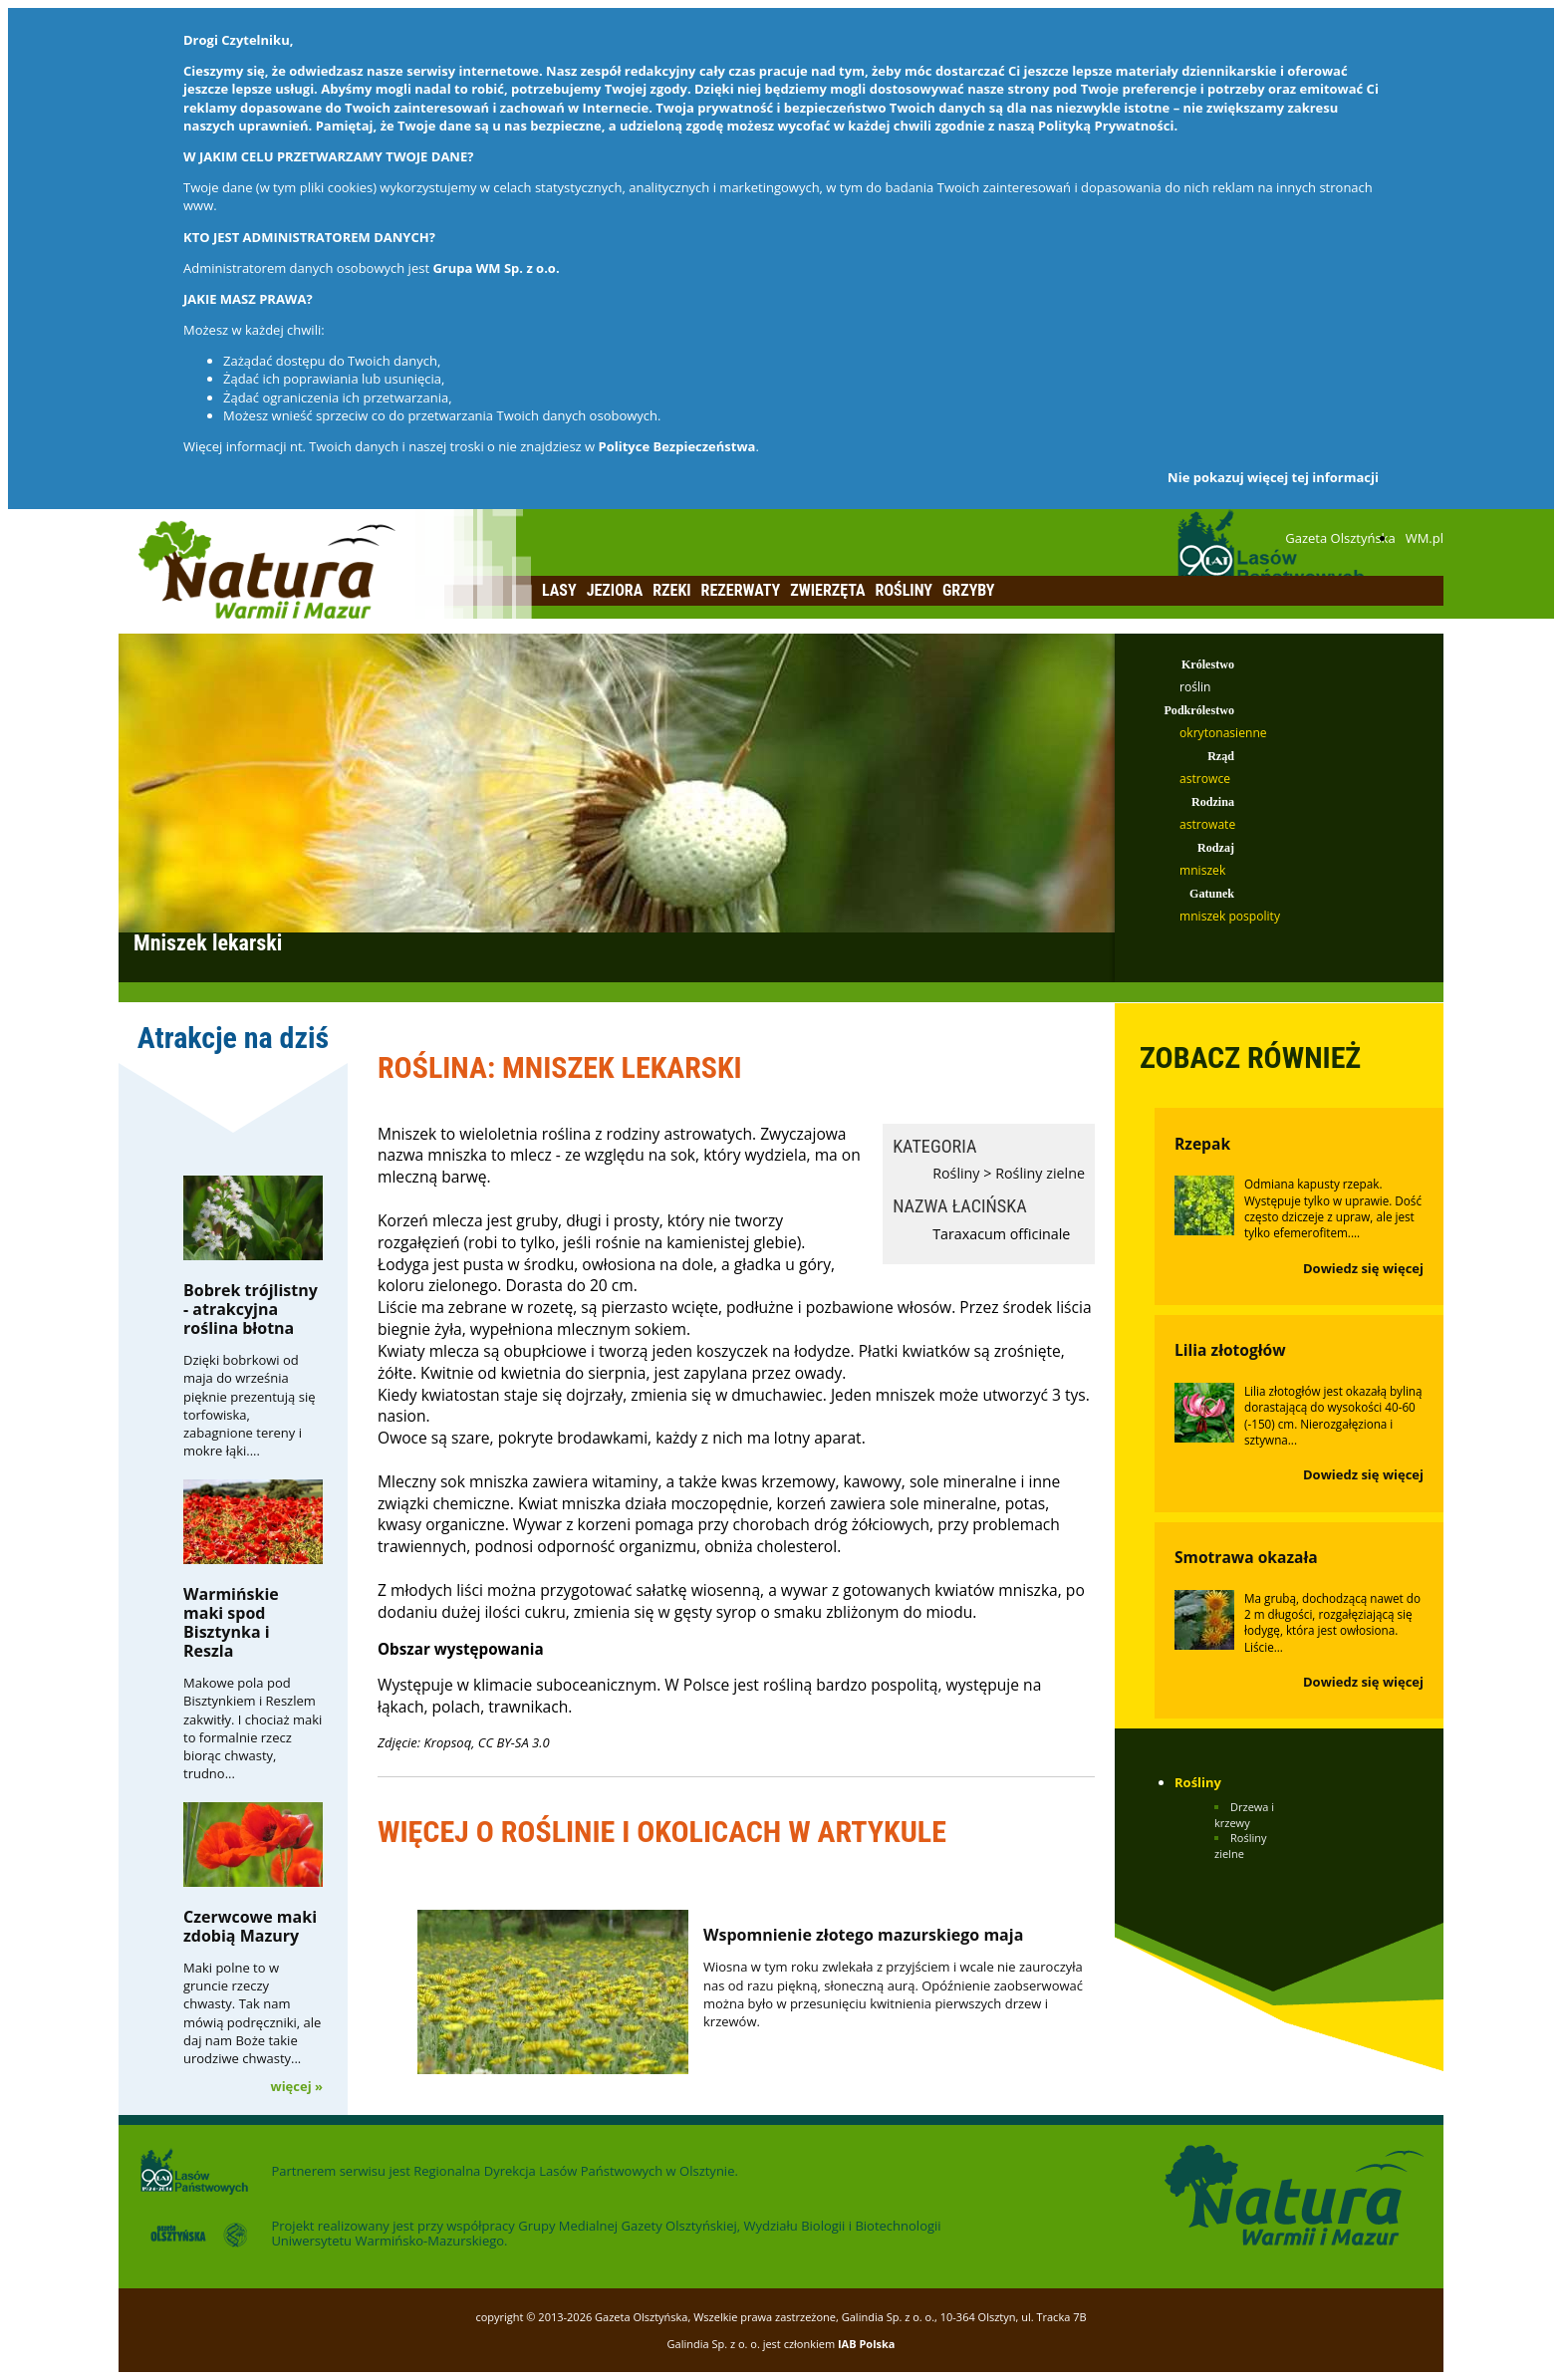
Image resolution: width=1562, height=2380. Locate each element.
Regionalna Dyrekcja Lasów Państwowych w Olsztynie (573, 2171)
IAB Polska (867, 2343)
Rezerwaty (741, 590)
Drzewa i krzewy (1244, 1814)
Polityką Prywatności (1105, 125)
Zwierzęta (827, 590)
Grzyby (968, 590)
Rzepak (1202, 1144)
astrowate (1207, 824)
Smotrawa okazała (1246, 1557)
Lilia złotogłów (1230, 1350)
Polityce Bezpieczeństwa (677, 446)
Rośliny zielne (1040, 1173)
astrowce (1204, 778)
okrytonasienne (1223, 732)
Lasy (559, 590)
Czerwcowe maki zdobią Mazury (250, 1926)
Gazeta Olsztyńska (1340, 538)
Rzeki (671, 590)
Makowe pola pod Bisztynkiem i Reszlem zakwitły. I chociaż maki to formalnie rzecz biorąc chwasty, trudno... (252, 1728)
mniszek (1202, 870)
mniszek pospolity (1229, 916)
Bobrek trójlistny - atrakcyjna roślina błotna (250, 1309)
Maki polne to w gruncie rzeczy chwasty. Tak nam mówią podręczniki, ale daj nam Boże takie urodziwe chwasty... (252, 2013)
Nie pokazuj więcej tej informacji (1273, 477)
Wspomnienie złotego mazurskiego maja (863, 1935)
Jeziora (615, 590)
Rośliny (904, 590)
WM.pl (1424, 538)
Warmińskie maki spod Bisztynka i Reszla (231, 1623)
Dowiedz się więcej (1363, 1268)
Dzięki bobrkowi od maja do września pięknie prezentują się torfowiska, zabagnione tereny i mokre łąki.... (249, 1405)
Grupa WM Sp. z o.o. (495, 268)
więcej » (297, 2086)
